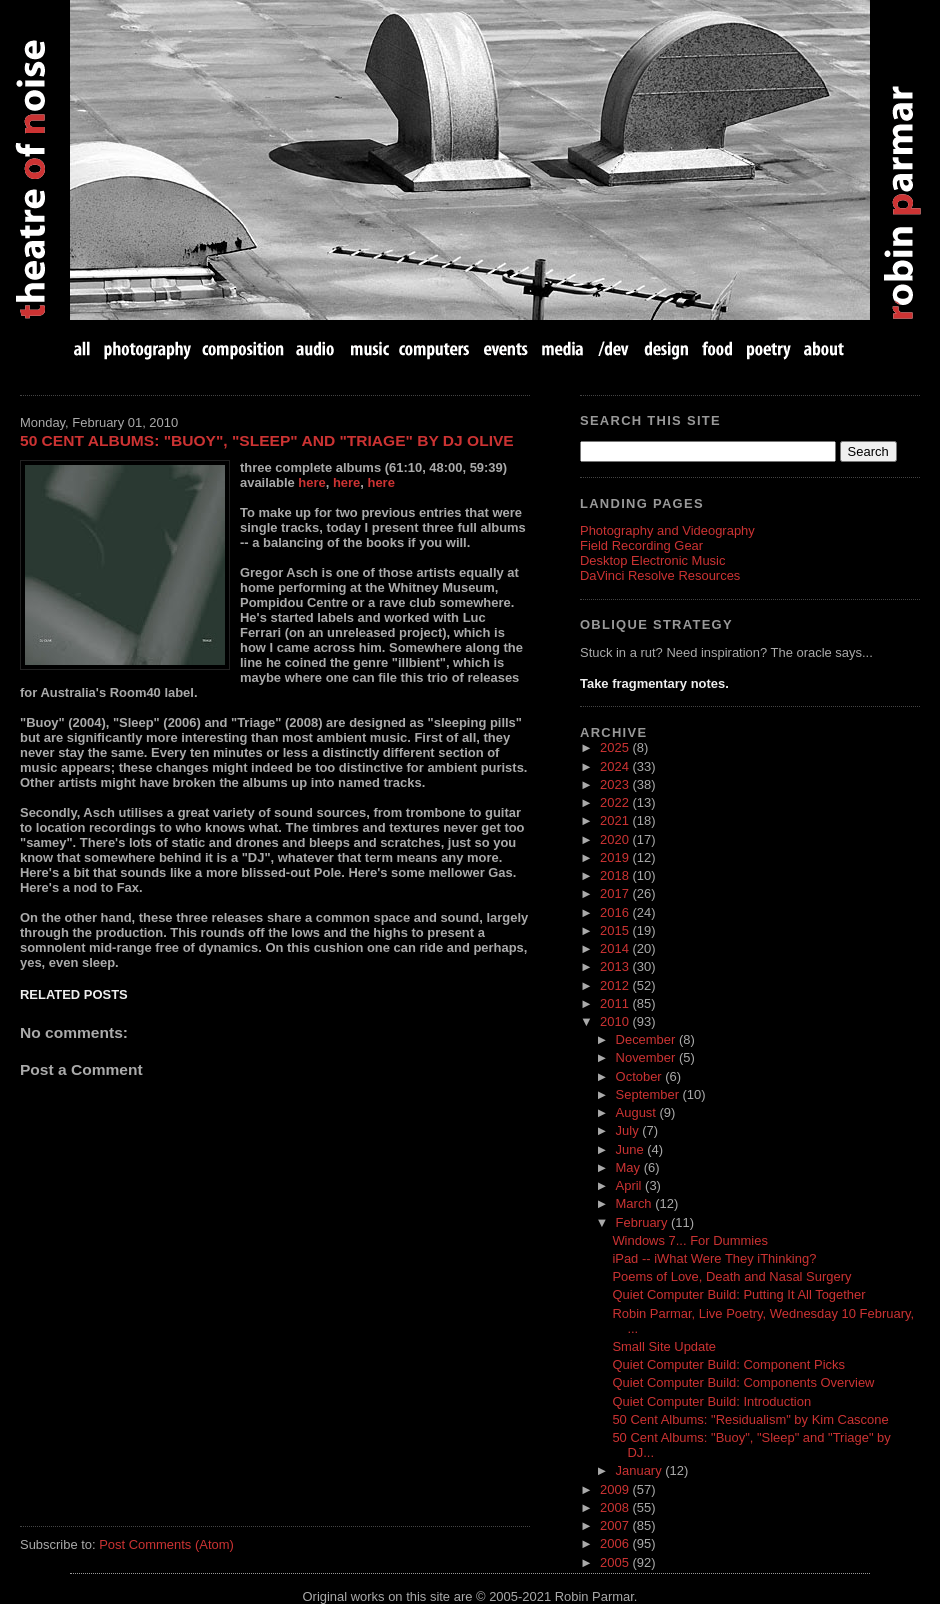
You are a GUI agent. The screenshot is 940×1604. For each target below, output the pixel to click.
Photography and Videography (667, 530)
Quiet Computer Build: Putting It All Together (738, 1294)
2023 (616, 784)
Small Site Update (664, 1346)
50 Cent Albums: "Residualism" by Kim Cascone (750, 1419)
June (632, 1149)
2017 (616, 893)
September (649, 1094)
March (636, 1203)
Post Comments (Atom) (166, 1544)
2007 (616, 1525)
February (643, 1222)
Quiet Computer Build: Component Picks (728, 1364)
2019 (616, 857)
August (638, 1112)
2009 (616, 1489)
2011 (616, 1003)
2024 (616, 766)
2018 (616, 875)
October (641, 1076)
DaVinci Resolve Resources (660, 575)
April (631, 1185)
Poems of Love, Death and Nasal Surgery (731, 1276)
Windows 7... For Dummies (689, 1240)
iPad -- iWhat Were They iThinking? (714, 1258)
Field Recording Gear (641, 545)
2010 (616, 1021)
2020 (616, 839)
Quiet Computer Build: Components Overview (743, 1382)
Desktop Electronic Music (652, 560)
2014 (616, 948)
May (630, 1167)
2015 (616, 930)
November (647, 1057)
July (629, 1130)
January (641, 1470)
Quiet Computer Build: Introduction (711, 1401)
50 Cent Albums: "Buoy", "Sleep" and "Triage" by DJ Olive (267, 440)
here (311, 482)
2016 (616, 912)
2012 (616, 985)
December (647, 1039)
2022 (616, 802)
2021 (616, 820)
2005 (616, 1562)
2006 (616, 1543)
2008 (616, 1507)
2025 (616, 747)
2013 (616, 966)
